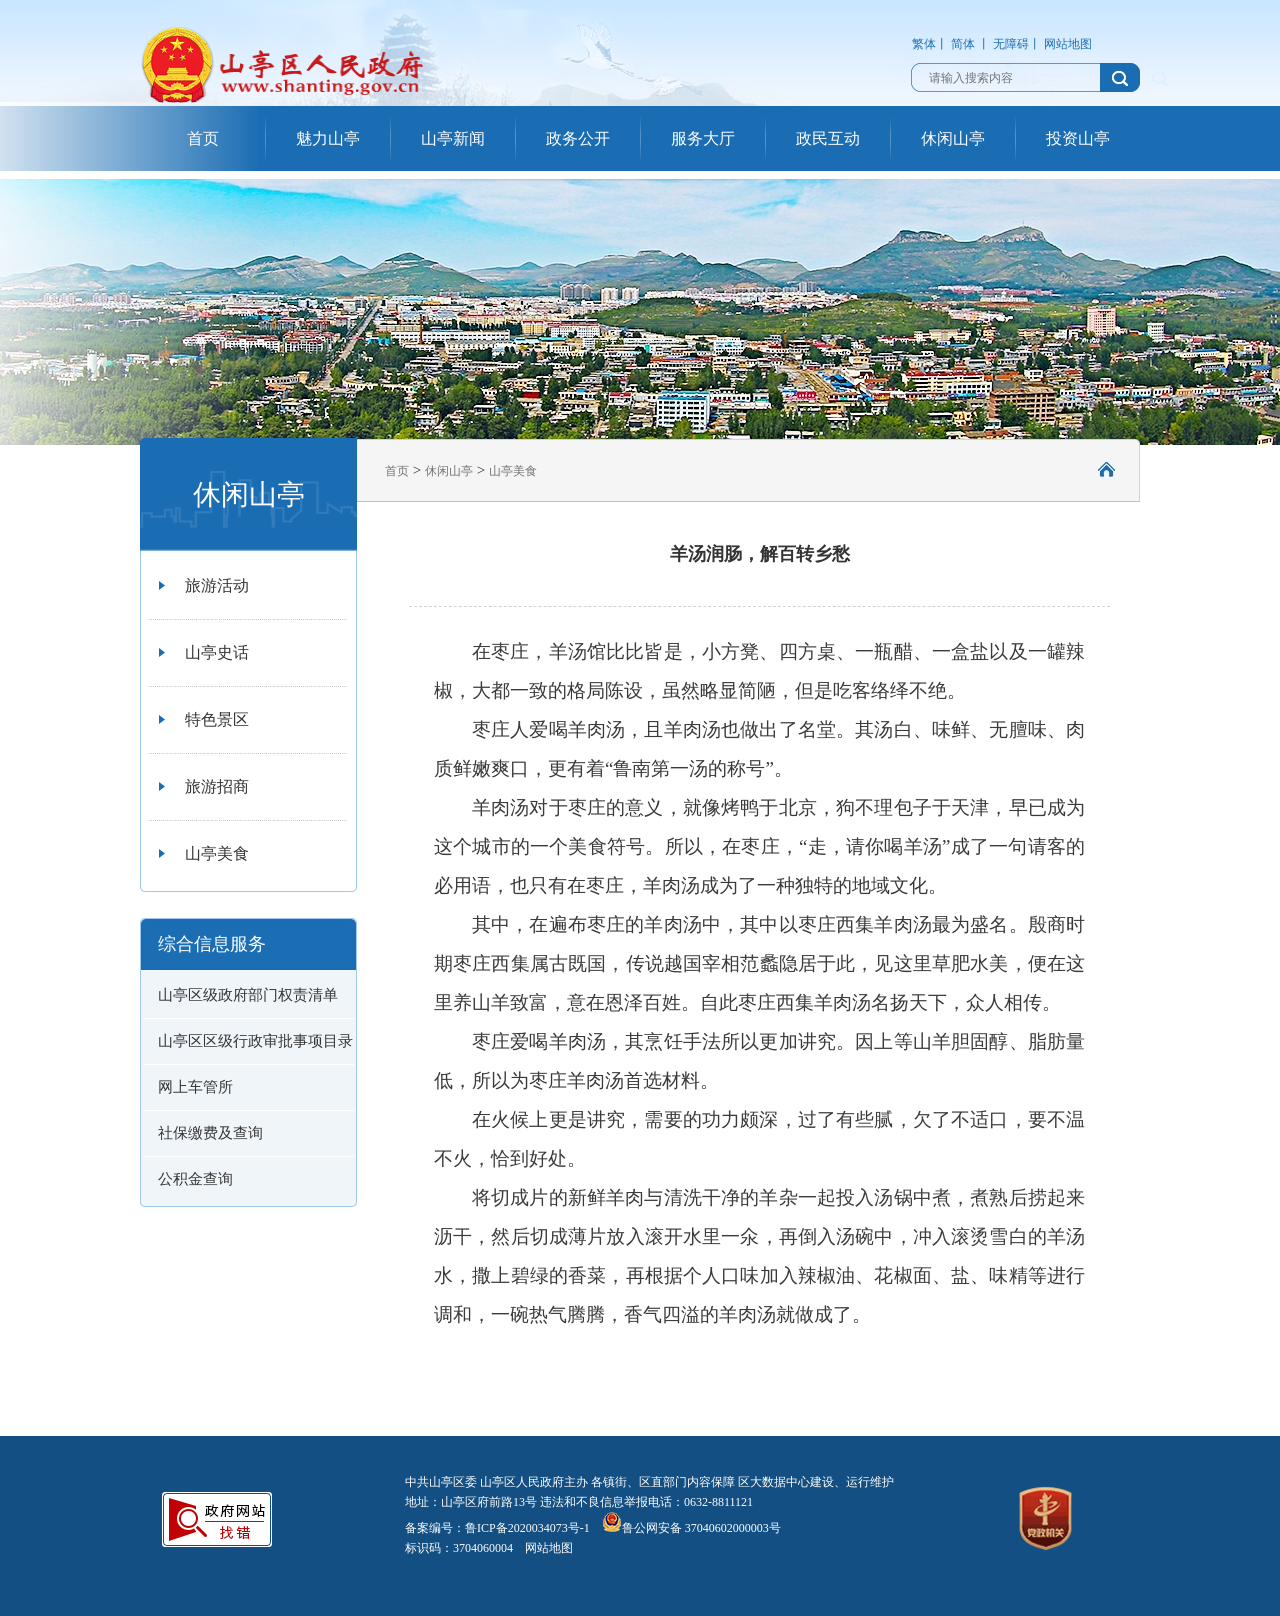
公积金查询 (195, 1179)
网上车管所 (195, 1087)
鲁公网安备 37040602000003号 (691, 1528)
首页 (203, 138)
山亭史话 (217, 652)
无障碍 (1011, 44)
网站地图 (1068, 44)
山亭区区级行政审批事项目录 (255, 1041)
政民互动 (828, 138)
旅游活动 (217, 585)
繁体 (924, 44)
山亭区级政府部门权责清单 (248, 995)
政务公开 (578, 138)
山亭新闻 (453, 138)
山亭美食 (217, 853)
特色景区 (217, 719)
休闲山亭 (953, 138)
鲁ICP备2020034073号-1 (527, 1528)
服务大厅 (703, 138)
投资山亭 (1078, 138)
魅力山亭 (328, 138)
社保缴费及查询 (210, 1133)
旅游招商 (217, 786)
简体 (963, 44)
